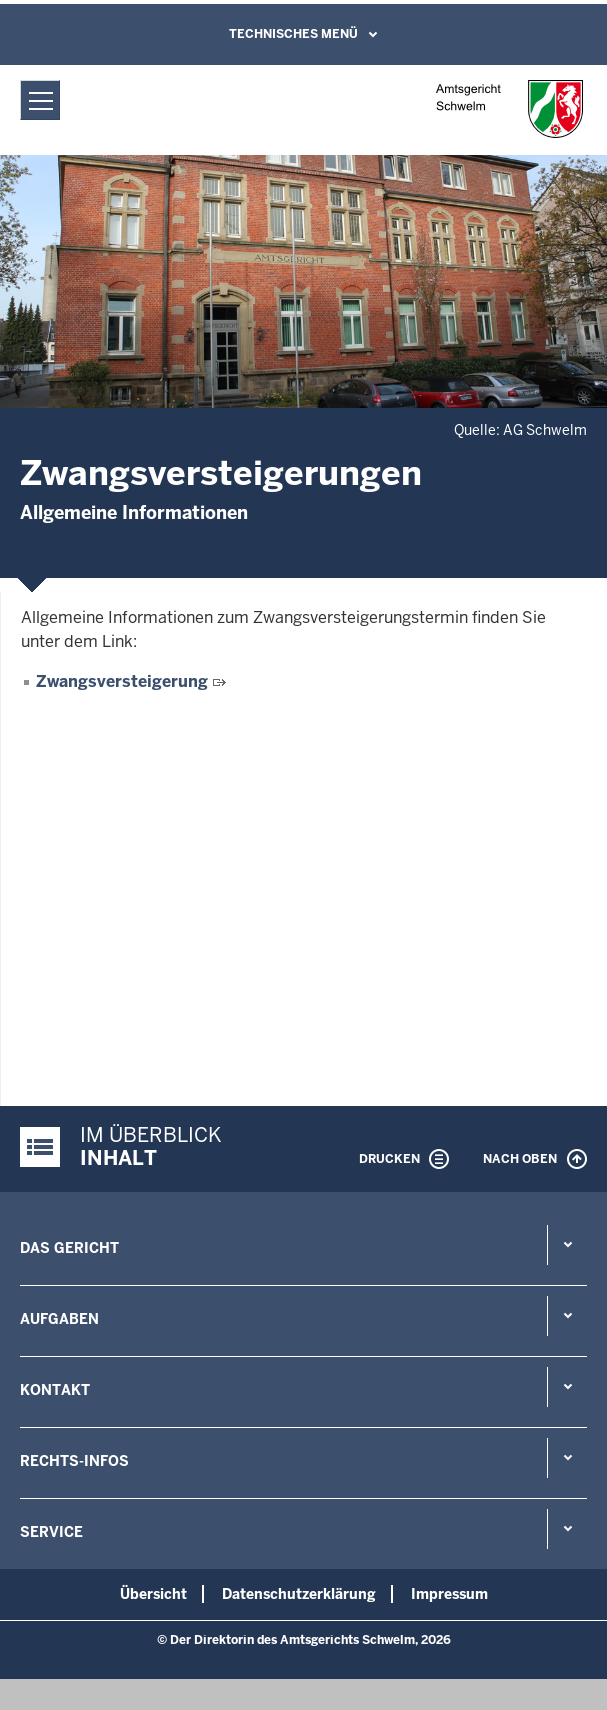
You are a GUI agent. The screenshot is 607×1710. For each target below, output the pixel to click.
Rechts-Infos (74, 1461)
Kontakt (55, 1390)
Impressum (449, 1594)
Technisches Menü (293, 34)
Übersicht (153, 1594)
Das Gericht (69, 1248)
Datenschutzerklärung (299, 1594)
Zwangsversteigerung (122, 681)
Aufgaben (59, 1319)
